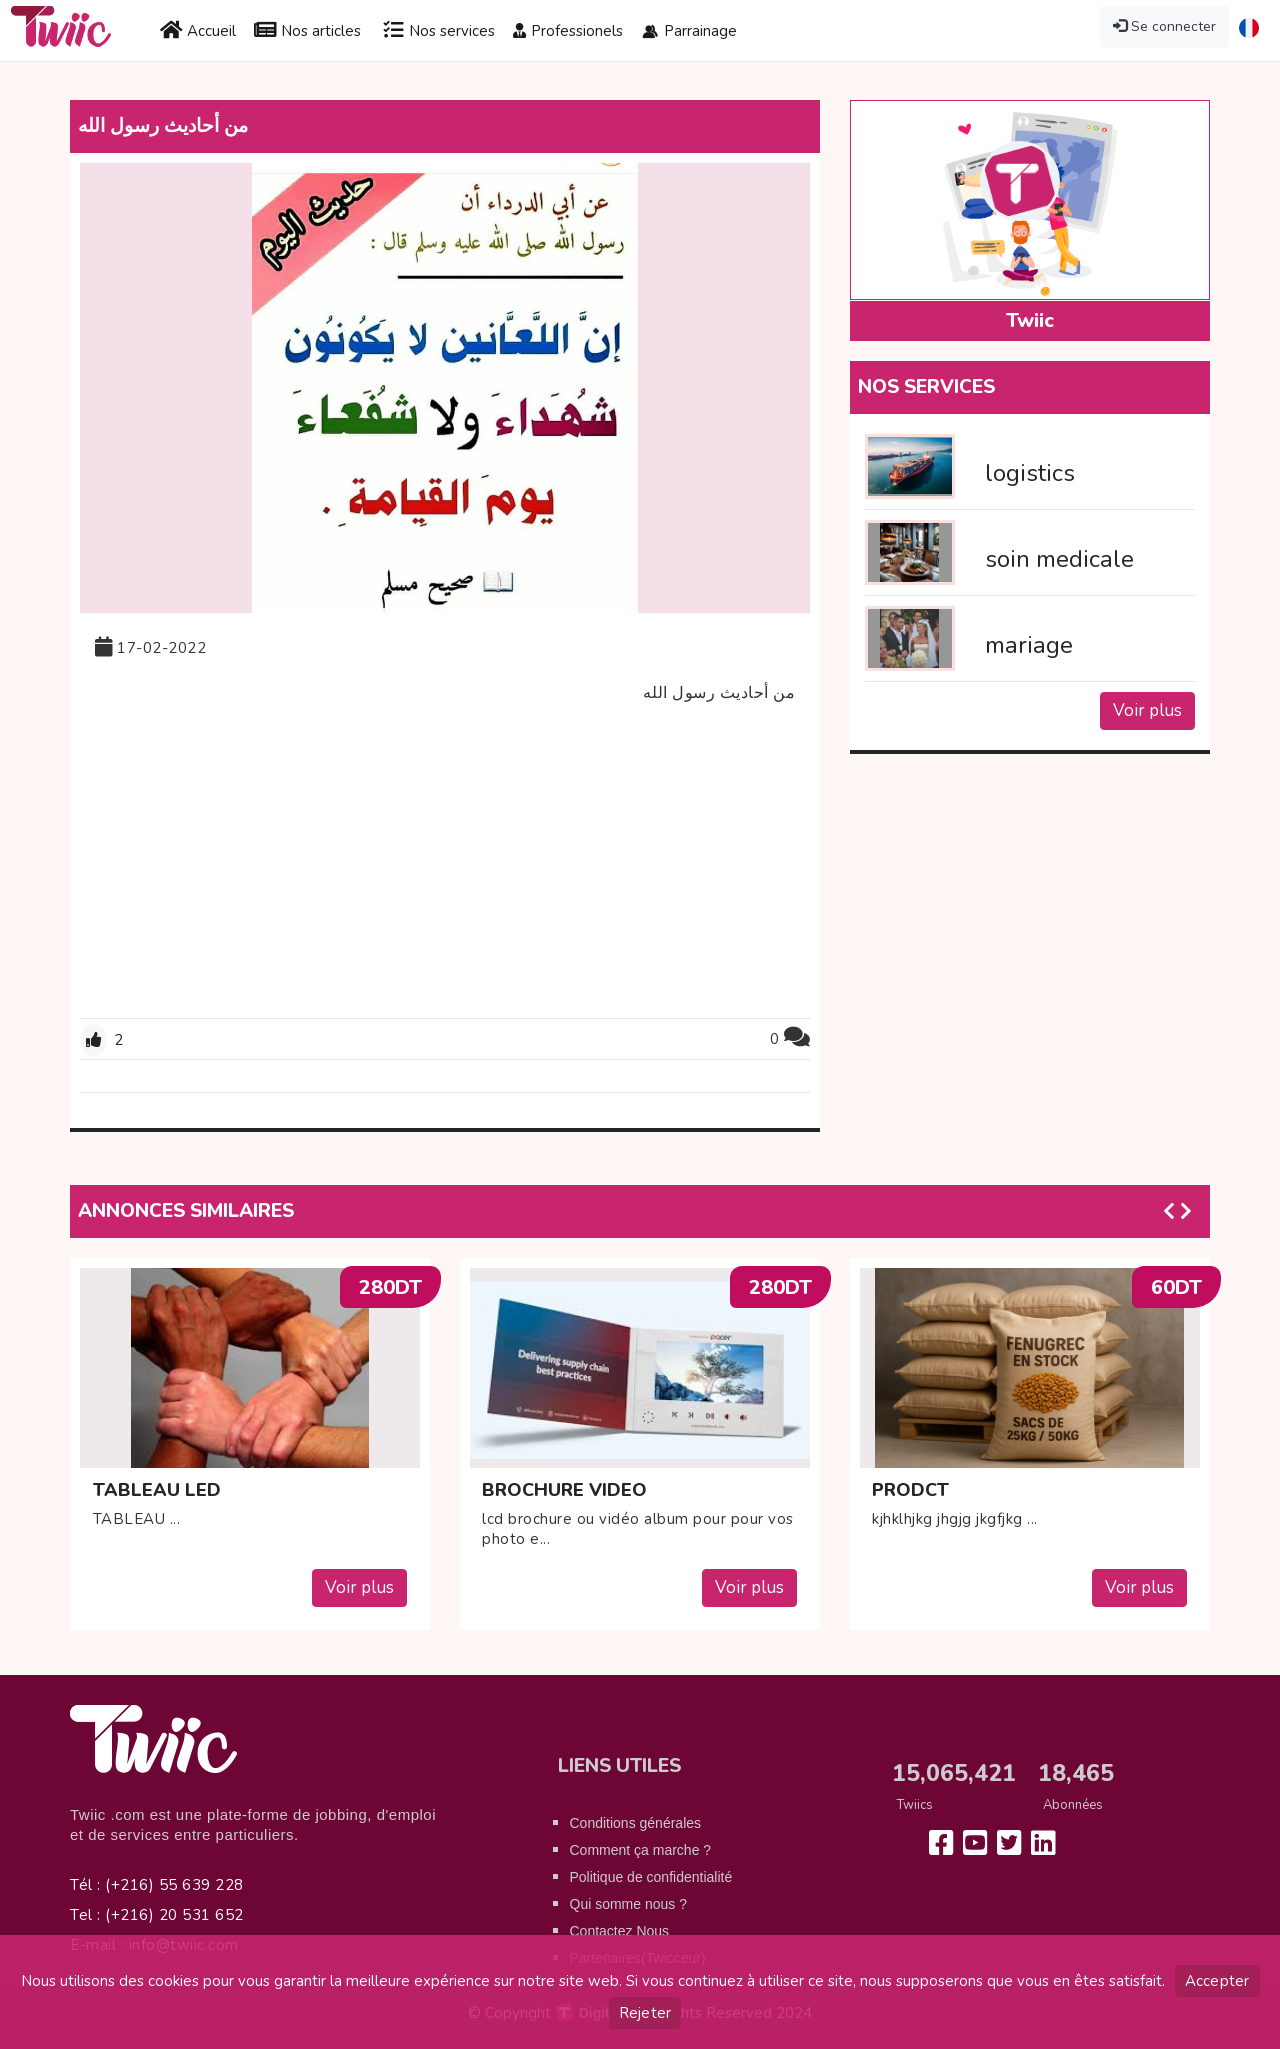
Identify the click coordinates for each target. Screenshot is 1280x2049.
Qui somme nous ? (629, 1904)
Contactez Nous (620, 1931)
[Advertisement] (445, 863)
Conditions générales (636, 1823)
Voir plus (1147, 710)
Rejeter (645, 2013)
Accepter (1217, 1981)
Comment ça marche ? (641, 1850)
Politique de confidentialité (651, 1877)
